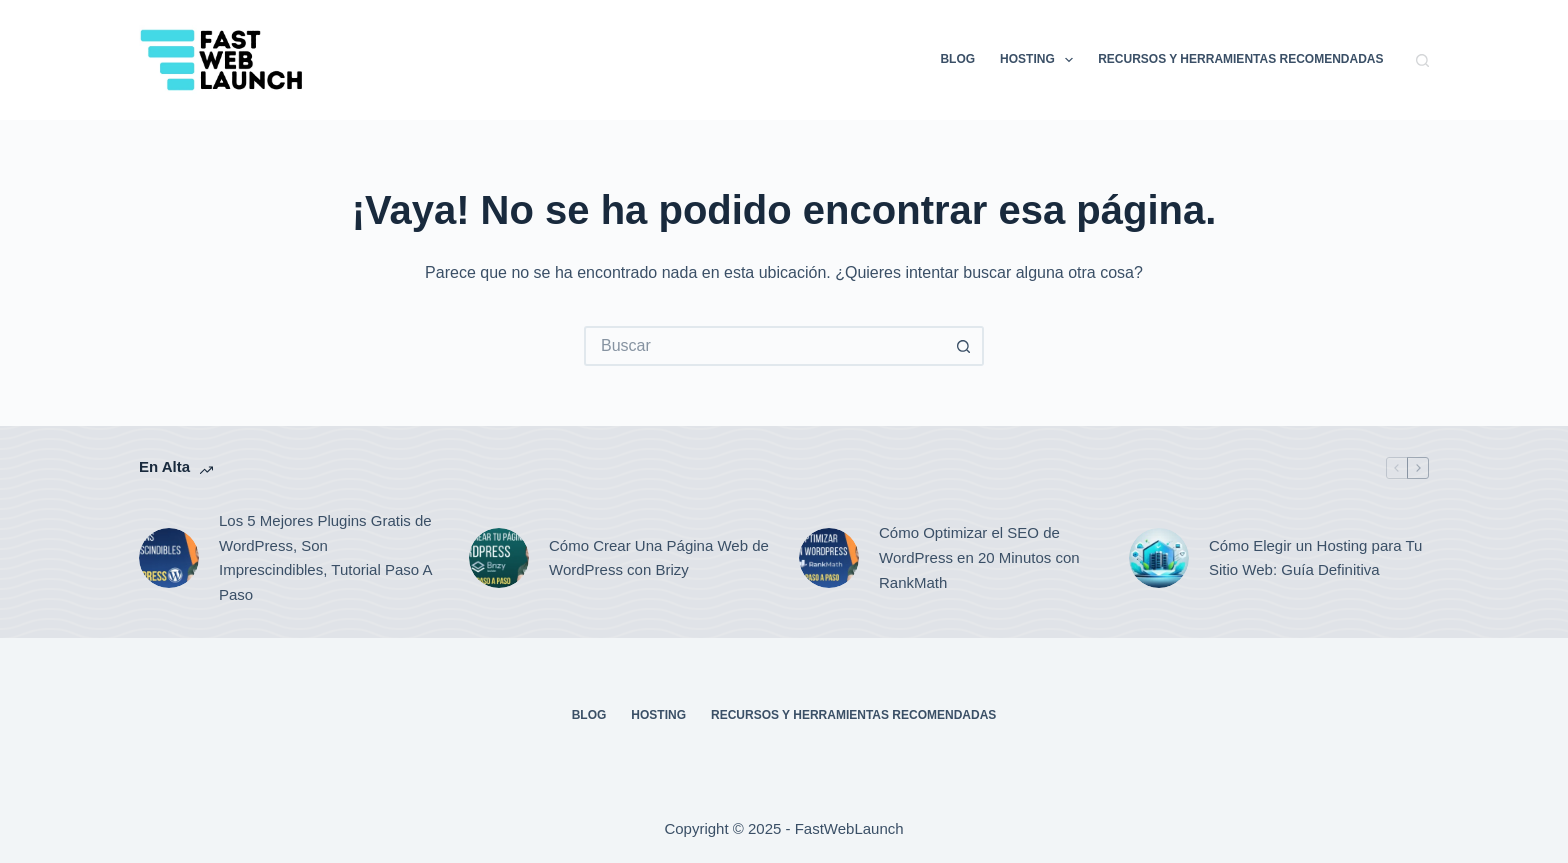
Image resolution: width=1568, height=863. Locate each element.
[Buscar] (1422, 60)
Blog (957, 59)
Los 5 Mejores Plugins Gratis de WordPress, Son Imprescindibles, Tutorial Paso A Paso (325, 557)
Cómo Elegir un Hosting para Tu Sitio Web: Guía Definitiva (1315, 558)
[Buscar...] (764, 346)
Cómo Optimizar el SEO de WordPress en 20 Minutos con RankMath (979, 557)
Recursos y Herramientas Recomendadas (1240, 59)
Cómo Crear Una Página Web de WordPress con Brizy (659, 558)
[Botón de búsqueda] (964, 346)
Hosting (1040, 60)
